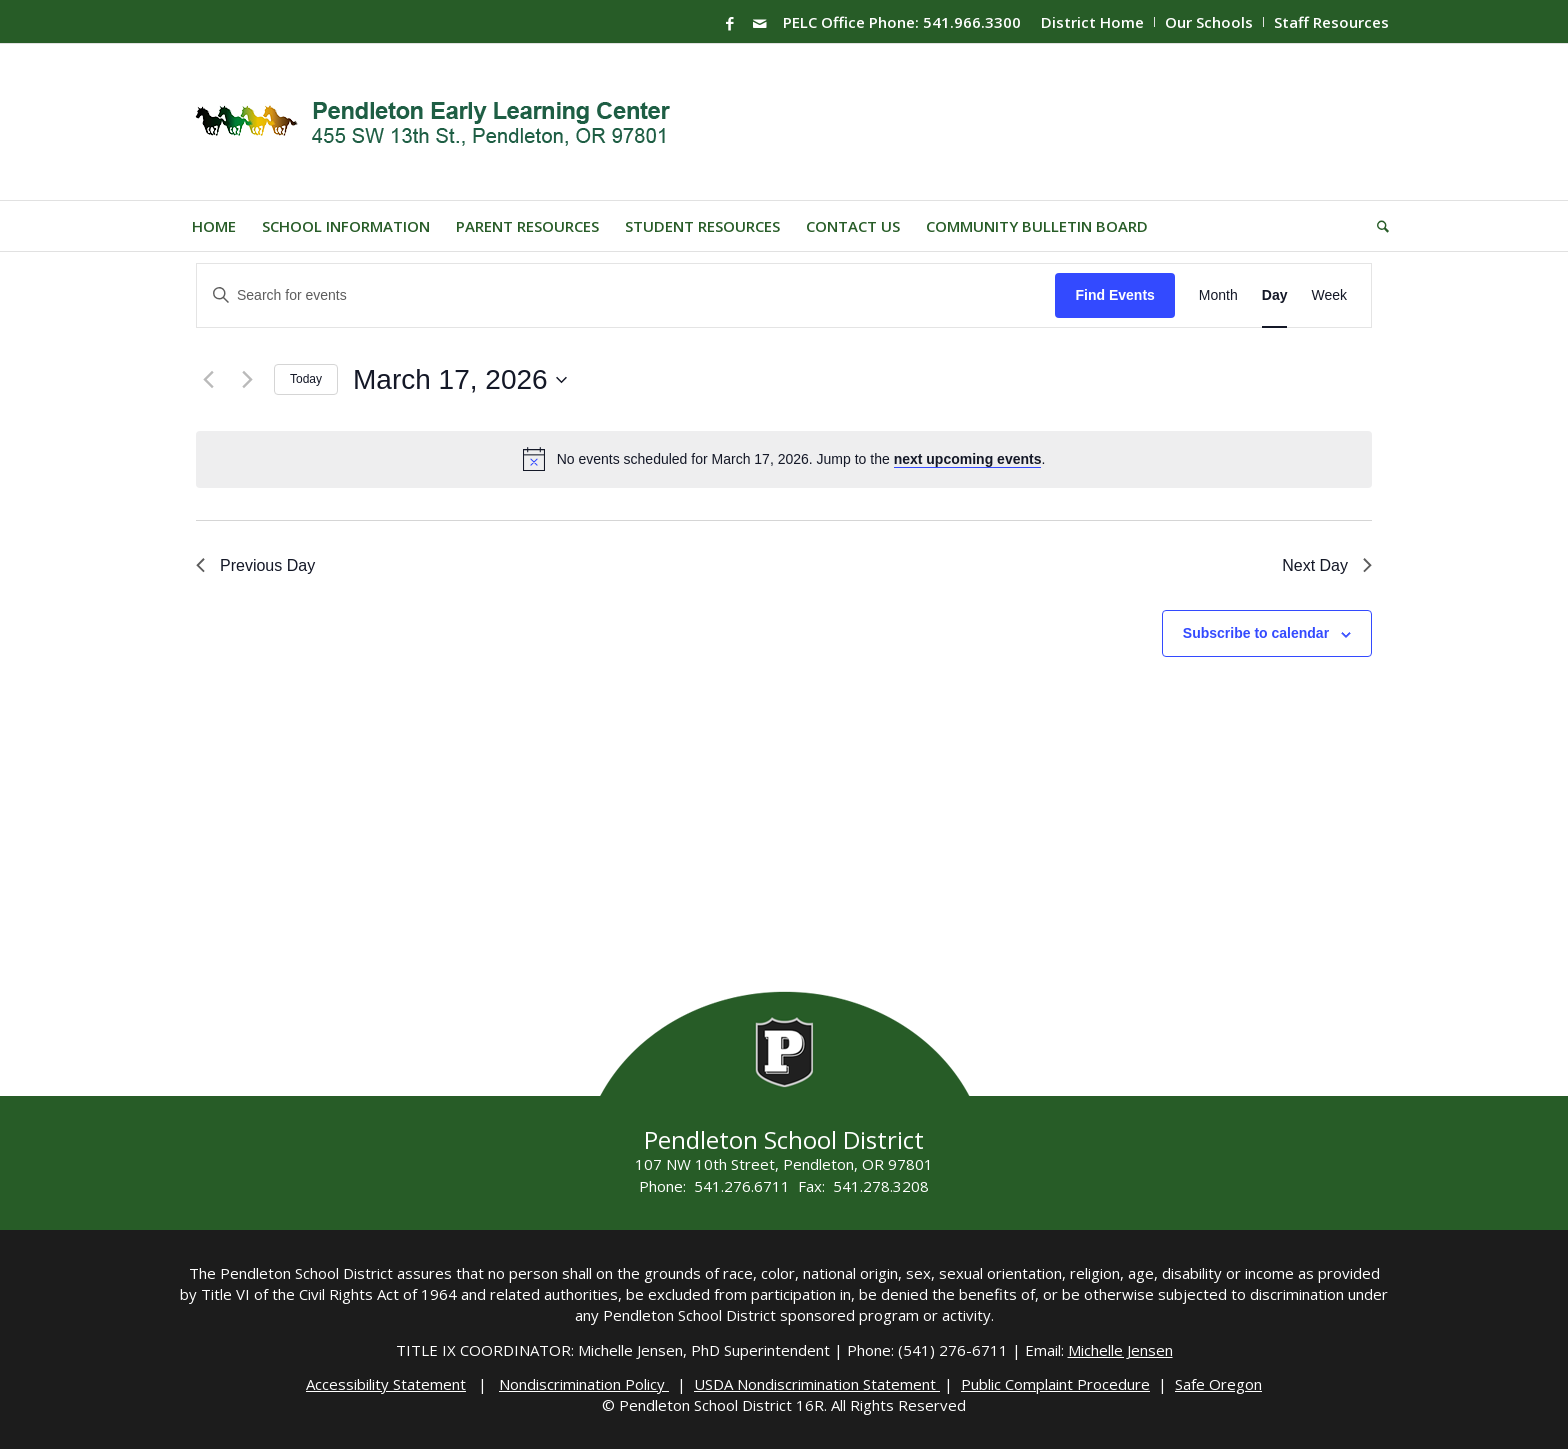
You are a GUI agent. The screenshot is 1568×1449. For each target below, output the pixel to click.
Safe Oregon (1218, 1384)
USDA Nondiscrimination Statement (817, 1384)
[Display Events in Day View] (1275, 295)
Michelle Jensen (1120, 1350)
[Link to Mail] (760, 23)
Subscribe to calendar (1256, 633)
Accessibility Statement (386, 1384)
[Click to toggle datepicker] (460, 380)
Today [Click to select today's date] (306, 379)
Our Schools (1209, 22)
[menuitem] (1093, 22)
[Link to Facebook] (730, 23)
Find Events (1114, 295)
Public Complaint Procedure (1055, 1384)
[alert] (801, 459)
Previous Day (255, 565)
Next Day (1327, 565)
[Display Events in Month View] (1218, 295)
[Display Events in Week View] (1329, 295)
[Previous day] (208, 380)
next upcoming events (968, 459)
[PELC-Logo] (441, 122)
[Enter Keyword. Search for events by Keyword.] (626, 295)
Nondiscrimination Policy (584, 1384)
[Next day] (247, 380)
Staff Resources (1331, 22)
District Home (1092, 22)
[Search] (1376, 226)
